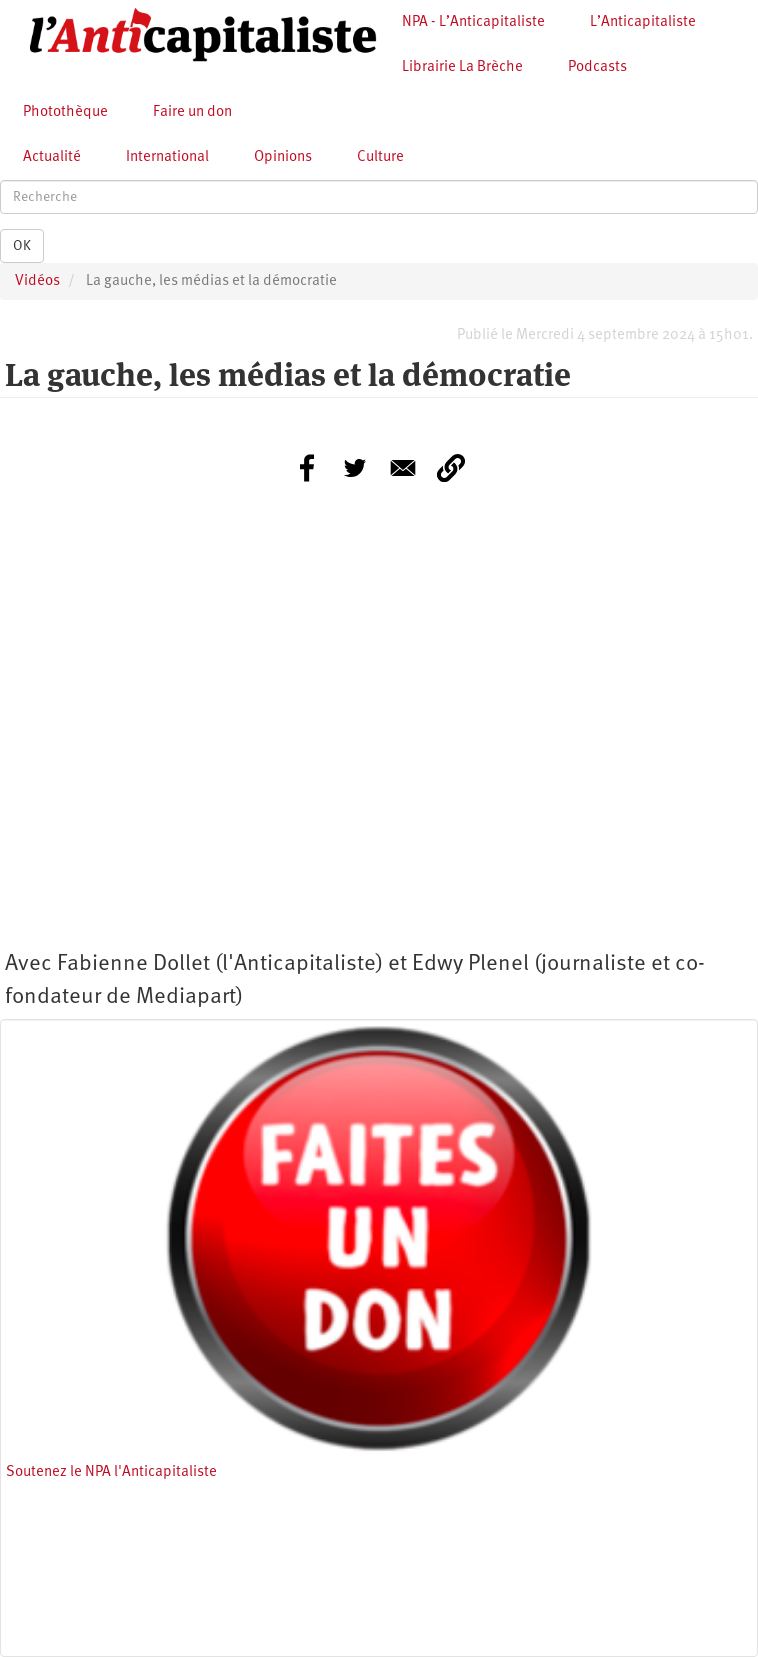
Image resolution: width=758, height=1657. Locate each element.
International (167, 157)
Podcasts (597, 67)
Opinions (283, 157)
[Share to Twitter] (355, 468)
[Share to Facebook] (307, 468)
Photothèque (65, 112)
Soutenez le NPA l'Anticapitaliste (111, 1472)
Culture (380, 157)
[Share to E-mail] (403, 468)
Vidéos (37, 281)
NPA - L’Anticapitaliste (473, 22)
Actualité (52, 157)
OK (22, 246)
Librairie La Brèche (462, 67)
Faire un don (192, 112)
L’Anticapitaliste (643, 22)
